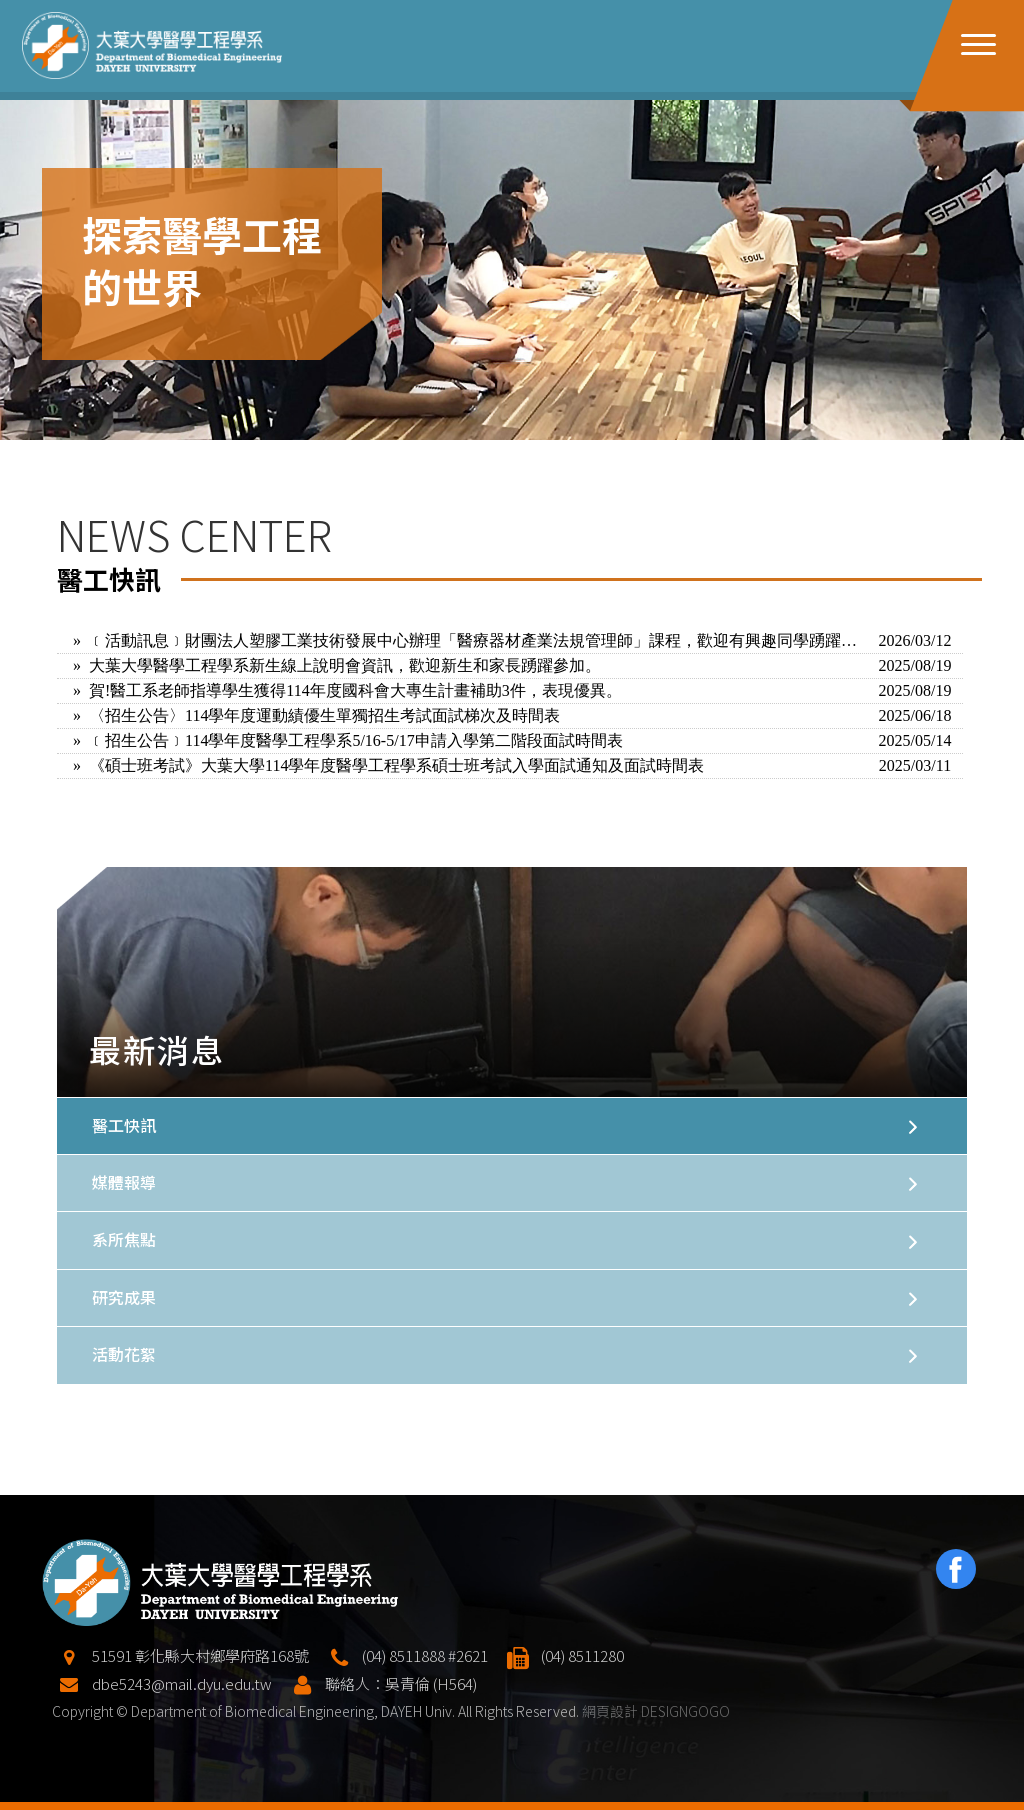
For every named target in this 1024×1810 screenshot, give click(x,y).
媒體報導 (124, 1182)
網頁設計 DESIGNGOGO (656, 1771)
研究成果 (124, 1297)
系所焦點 (124, 1239)
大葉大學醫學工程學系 (152, 45)
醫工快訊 (124, 1125)
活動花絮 (124, 1354)
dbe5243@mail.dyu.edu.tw (182, 1743)
